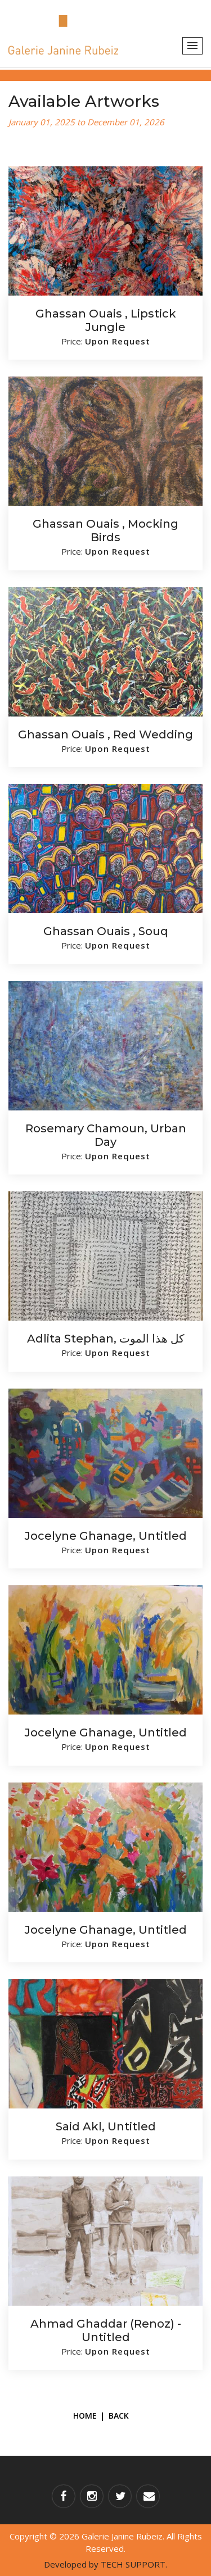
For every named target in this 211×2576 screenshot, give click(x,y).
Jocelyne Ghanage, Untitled (106, 1536)
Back (119, 2415)
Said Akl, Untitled (106, 2126)
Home (85, 2415)
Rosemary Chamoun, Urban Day (105, 1135)
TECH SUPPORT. (134, 2564)
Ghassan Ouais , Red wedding (105, 734)
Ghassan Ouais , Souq (105, 931)
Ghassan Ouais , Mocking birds (105, 530)
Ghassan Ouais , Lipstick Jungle (105, 320)
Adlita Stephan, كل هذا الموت (106, 1338)
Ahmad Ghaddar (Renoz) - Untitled (105, 2330)
